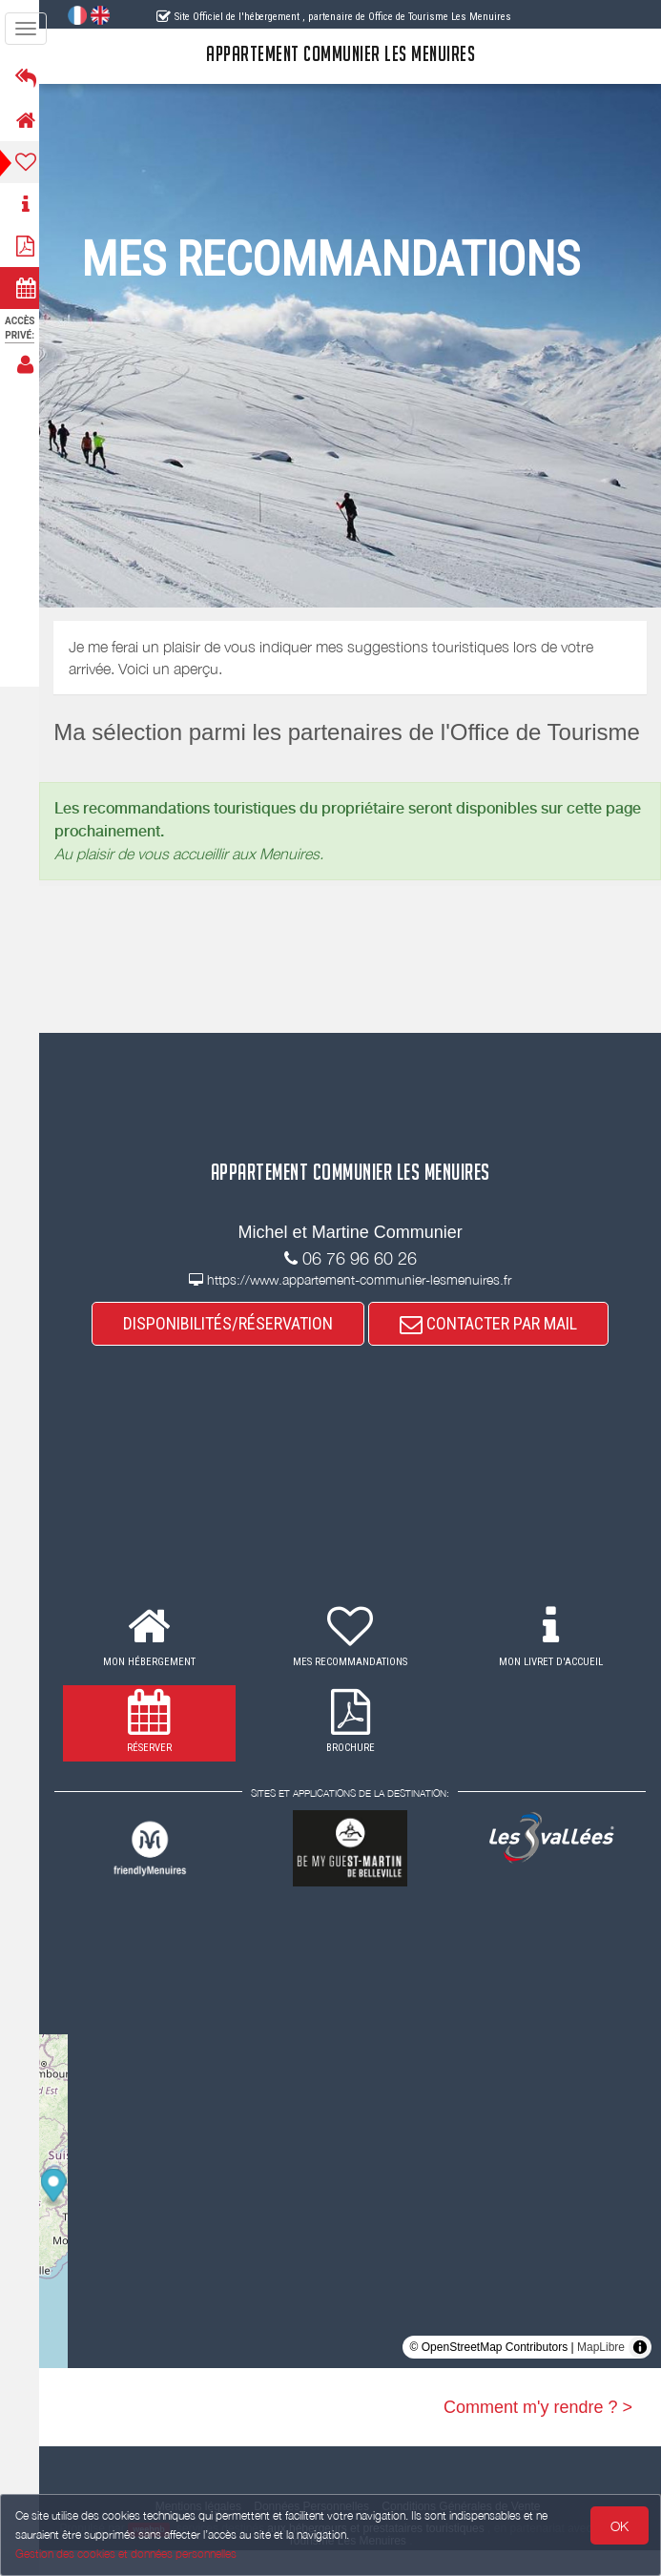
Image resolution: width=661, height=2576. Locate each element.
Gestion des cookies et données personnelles (126, 2553)
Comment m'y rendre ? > (538, 2432)
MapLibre (601, 2372)
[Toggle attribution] (640, 2371)
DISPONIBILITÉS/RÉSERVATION (234, 1348)
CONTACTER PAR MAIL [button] (494, 1348)
